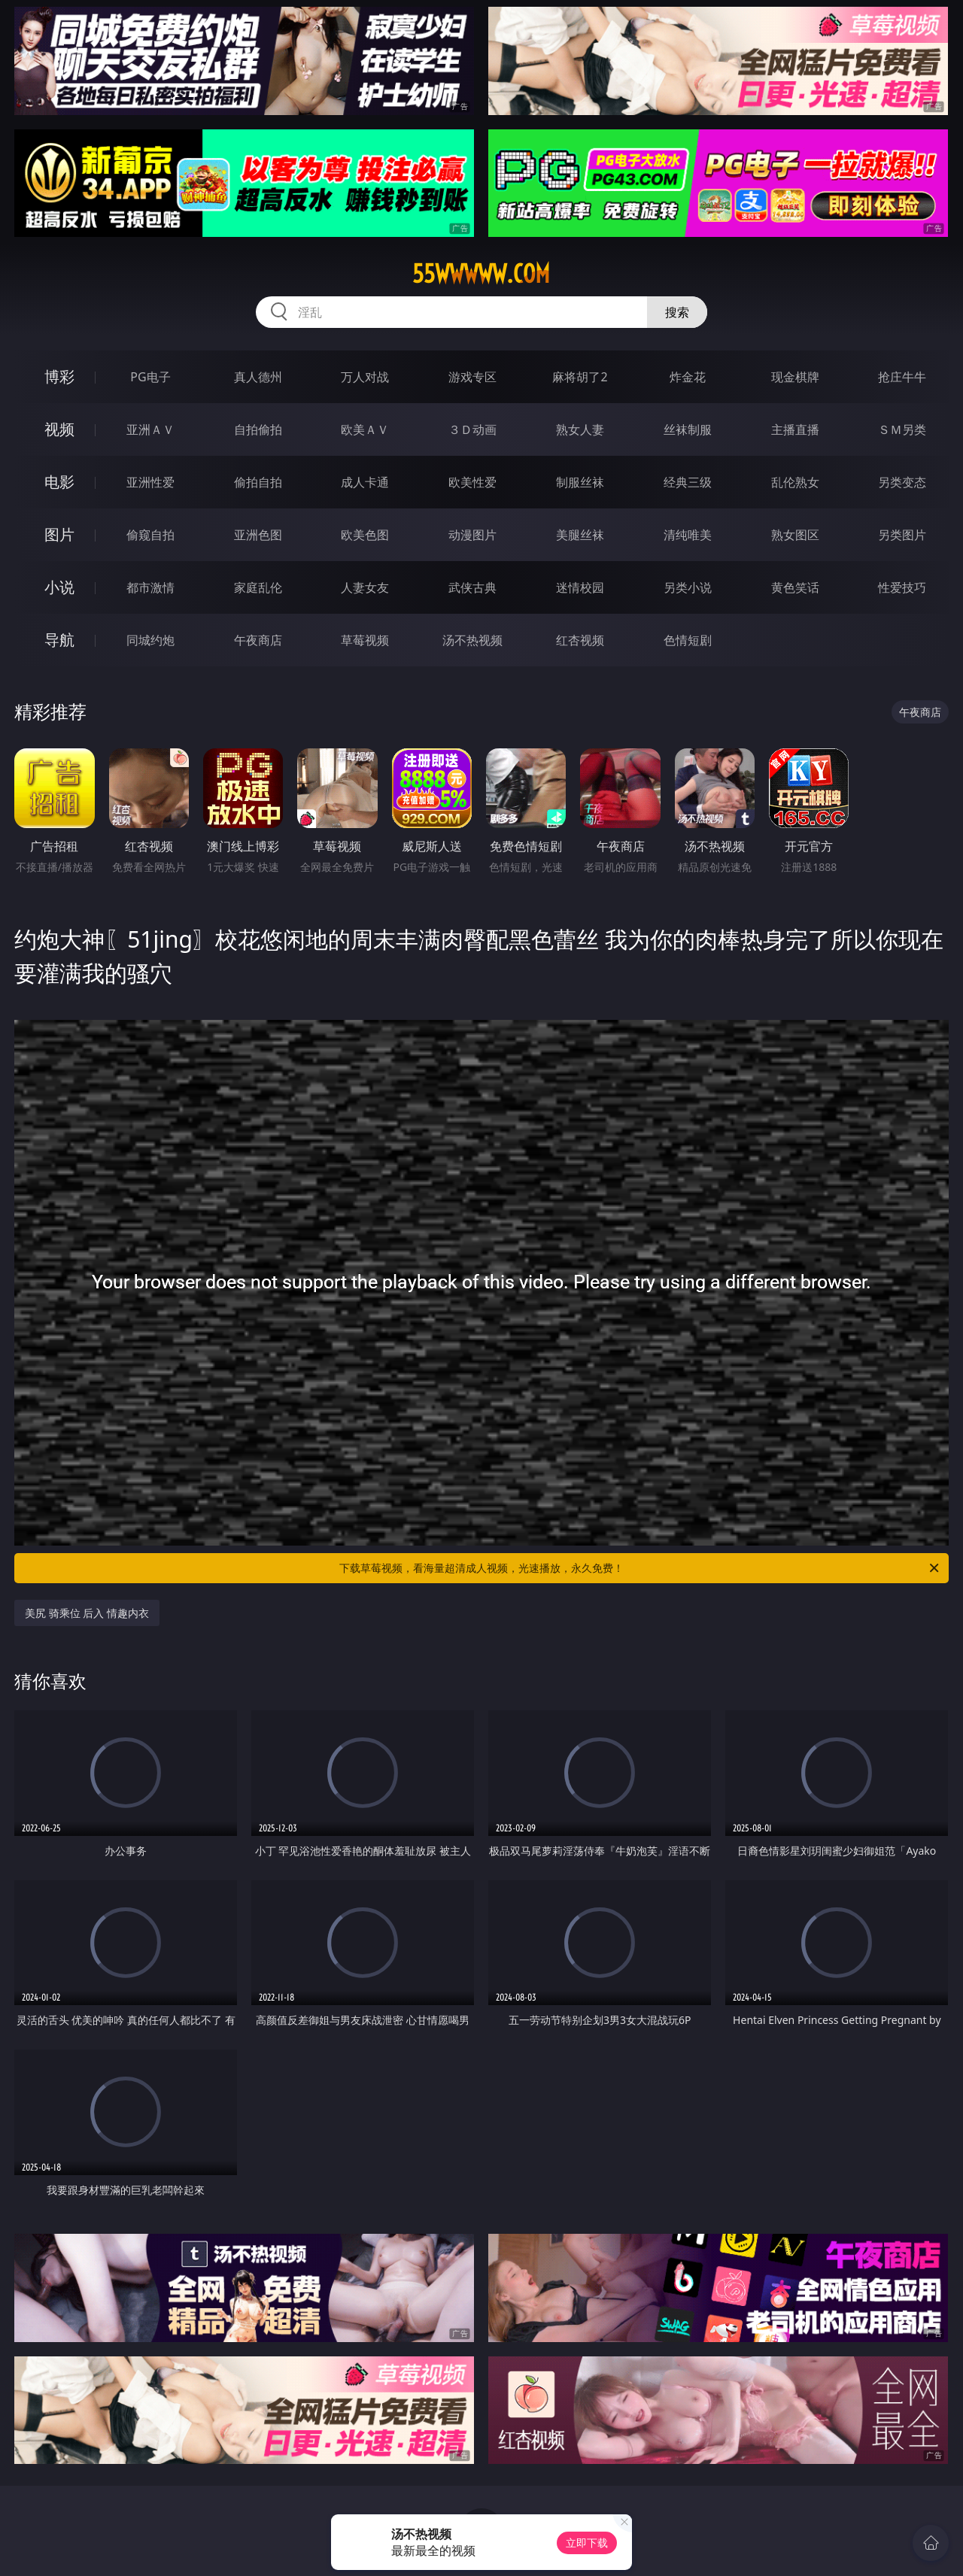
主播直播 (795, 429)
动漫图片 (472, 534)
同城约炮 (150, 640)
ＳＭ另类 (902, 429)
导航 (59, 640)
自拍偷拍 (258, 429)
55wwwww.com (481, 274)
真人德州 (258, 377)
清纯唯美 (688, 534)
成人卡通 (365, 482)
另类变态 (902, 482)
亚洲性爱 (150, 482)
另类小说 (688, 587)
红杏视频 (580, 640)
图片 (59, 534)
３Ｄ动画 (472, 429)
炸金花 (688, 377)
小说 (59, 587)
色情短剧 (688, 640)
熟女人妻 (580, 429)
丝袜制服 (688, 429)
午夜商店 (258, 640)
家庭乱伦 (258, 587)
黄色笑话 (795, 587)
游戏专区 (472, 377)
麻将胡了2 (579, 377)
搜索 (677, 312)
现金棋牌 (795, 377)
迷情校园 (580, 587)
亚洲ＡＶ (150, 429)
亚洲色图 (258, 534)
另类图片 (902, 534)
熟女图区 (795, 534)
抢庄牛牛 (902, 377)
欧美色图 (365, 534)
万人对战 (365, 377)
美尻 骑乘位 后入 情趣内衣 (87, 1613)
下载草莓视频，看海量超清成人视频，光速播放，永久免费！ (640, 1568)
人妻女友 (365, 587)
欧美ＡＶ (365, 429)
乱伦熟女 (795, 482)
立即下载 (587, 2542)
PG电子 (150, 377)
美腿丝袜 (580, 534)
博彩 (59, 376)
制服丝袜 (580, 482)
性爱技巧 (902, 587)
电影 (59, 482)
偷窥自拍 (150, 534)
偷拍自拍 (258, 482)
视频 (59, 429)
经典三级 (688, 482)
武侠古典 (472, 587)
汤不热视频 (472, 640)
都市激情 (150, 587)
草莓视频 (365, 640)
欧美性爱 (472, 482)
